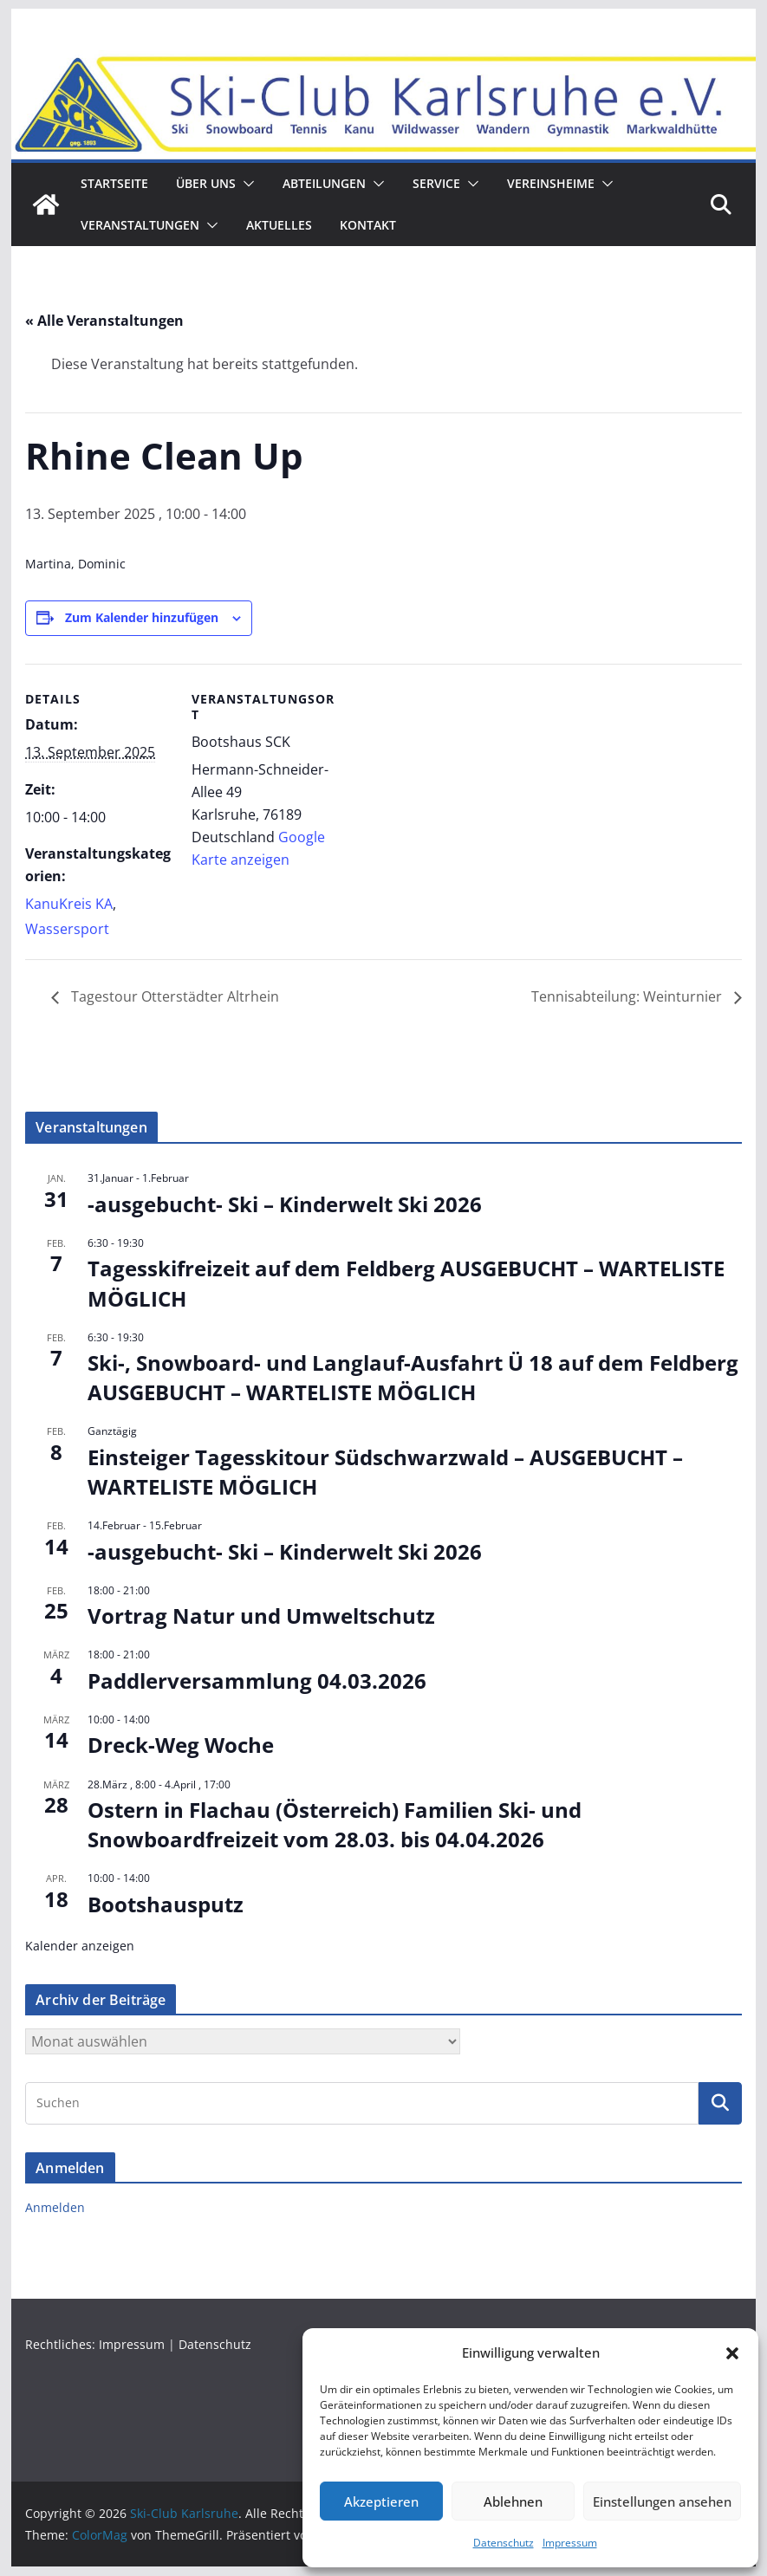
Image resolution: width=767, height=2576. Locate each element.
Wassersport (67, 928)
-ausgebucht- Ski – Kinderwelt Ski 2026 (285, 1204)
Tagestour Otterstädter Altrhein (173, 997)
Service (436, 183)
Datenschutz (503, 2542)
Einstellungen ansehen (662, 2501)
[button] (732, 2353)
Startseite (114, 183)
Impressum (570, 2542)
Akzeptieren (381, 2501)
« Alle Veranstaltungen (104, 320)
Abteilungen (324, 183)
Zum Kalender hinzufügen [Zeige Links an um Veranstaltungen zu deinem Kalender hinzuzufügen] (141, 617)
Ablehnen (513, 2501)
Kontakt (368, 225)
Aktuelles (279, 225)
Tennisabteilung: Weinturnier (628, 997)
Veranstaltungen (140, 225)
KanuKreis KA (69, 903)
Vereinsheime (551, 183)
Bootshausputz (166, 1904)
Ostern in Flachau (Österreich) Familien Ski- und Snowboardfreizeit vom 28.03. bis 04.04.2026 (335, 1824)
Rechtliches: (62, 2344)
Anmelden (55, 2208)
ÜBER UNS (206, 183)
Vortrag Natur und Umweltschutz (261, 1616)
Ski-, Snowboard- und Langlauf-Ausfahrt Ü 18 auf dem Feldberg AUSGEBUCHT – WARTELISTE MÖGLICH (413, 1378)
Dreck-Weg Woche (181, 1745)
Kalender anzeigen (79, 1945)
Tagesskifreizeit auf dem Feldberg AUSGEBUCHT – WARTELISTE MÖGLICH (406, 1284)
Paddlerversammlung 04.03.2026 (257, 1680)
